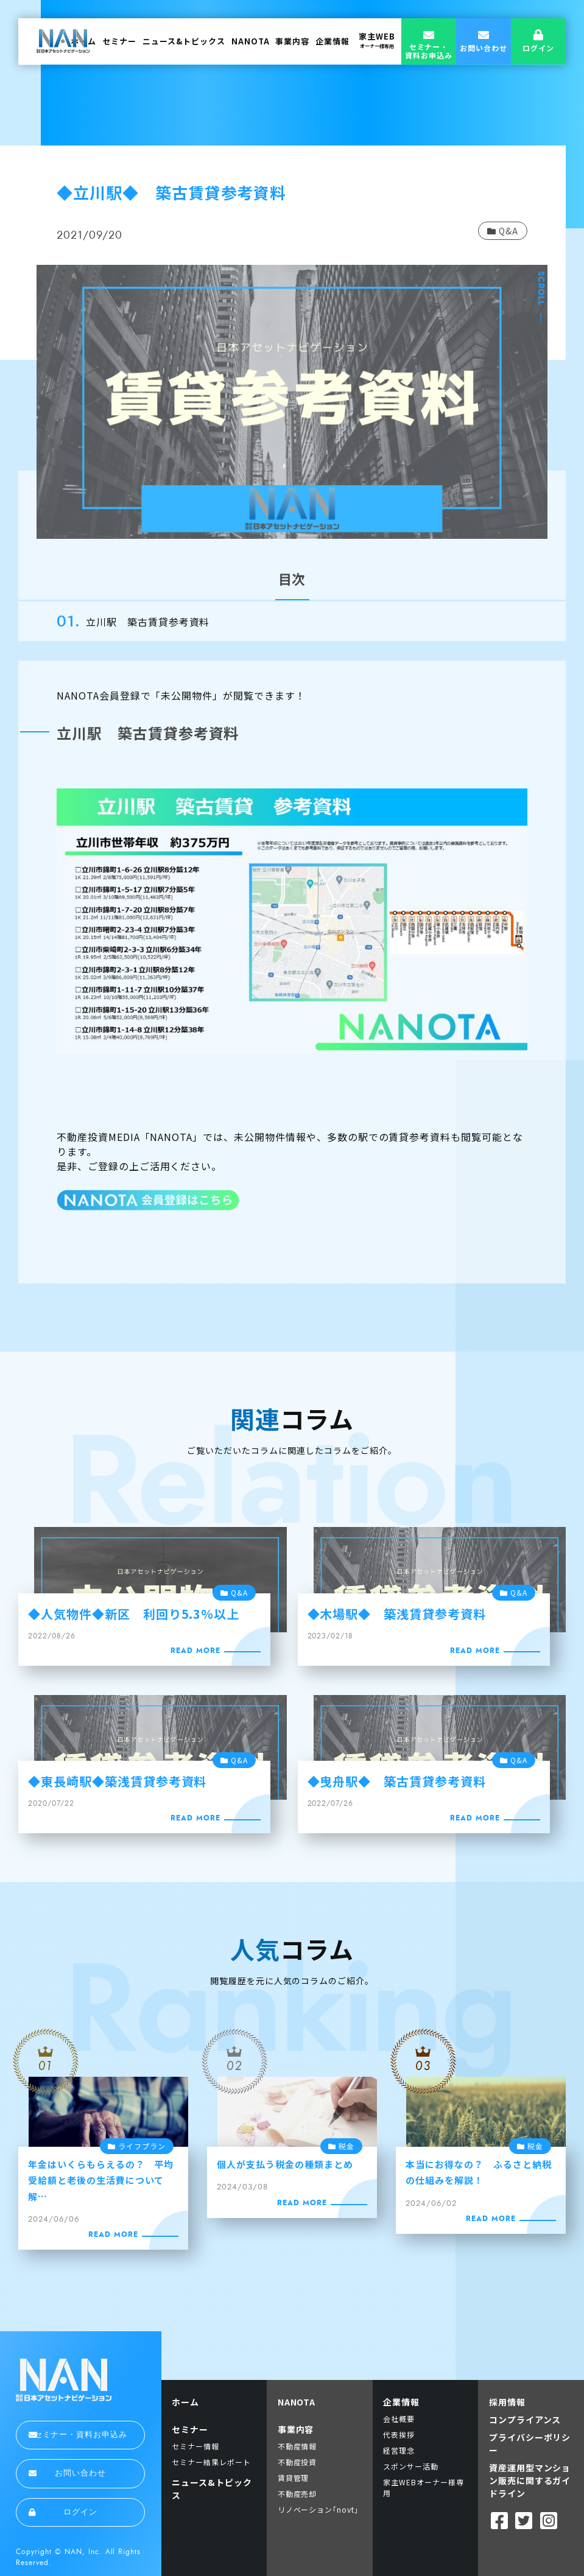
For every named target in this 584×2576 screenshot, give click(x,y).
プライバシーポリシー (530, 2443)
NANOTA (250, 41)
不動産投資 (297, 2462)
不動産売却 (297, 2493)
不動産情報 (297, 2446)
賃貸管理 (293, 2477)
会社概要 (399, 2418)
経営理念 (399, 2450)
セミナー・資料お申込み (78, 2434)
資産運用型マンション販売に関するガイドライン (530, 2480)
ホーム (185, 2402)
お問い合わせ (67, 2473)
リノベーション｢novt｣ (318, 2509)
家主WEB (377, 40)
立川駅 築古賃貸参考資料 (148, 622)
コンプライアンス (525, 2419)
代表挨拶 (399, 2434)
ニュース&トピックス (183, 41)
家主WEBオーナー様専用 (423, 2487)
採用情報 (507, 2402)
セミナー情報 (195, 2446)
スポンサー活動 (410, 2466)
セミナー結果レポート (211, 2462)
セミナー (119, 41)
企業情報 (332, 41)
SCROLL (541, 288)
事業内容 (292, 41)
